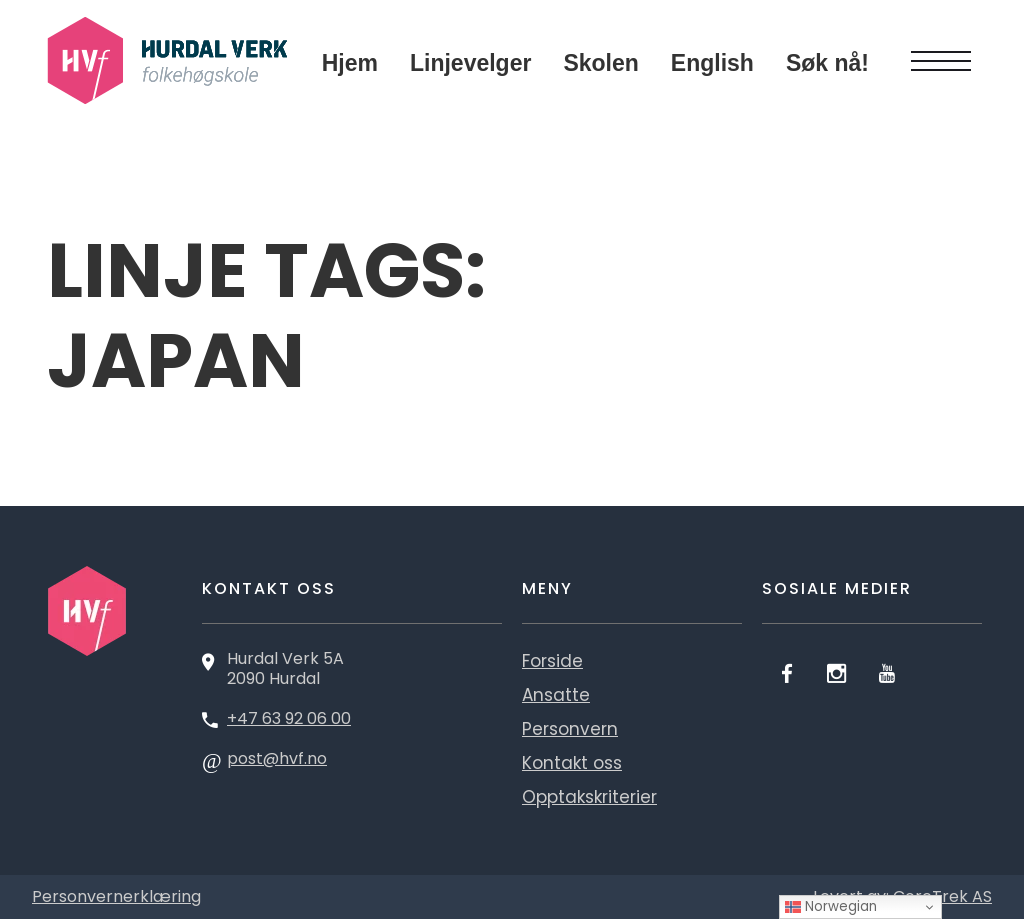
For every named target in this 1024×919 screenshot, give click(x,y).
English (712, 63)
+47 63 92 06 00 (289, 718)
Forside (552, 661)
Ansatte (556, 695)
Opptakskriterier (589, 797)
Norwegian (831, 906)
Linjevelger (470, 63)
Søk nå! (827, 63)
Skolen (600, 63)
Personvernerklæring (116, 896)
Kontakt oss (572, 763)
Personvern (570, 729)
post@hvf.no (277, 758)
